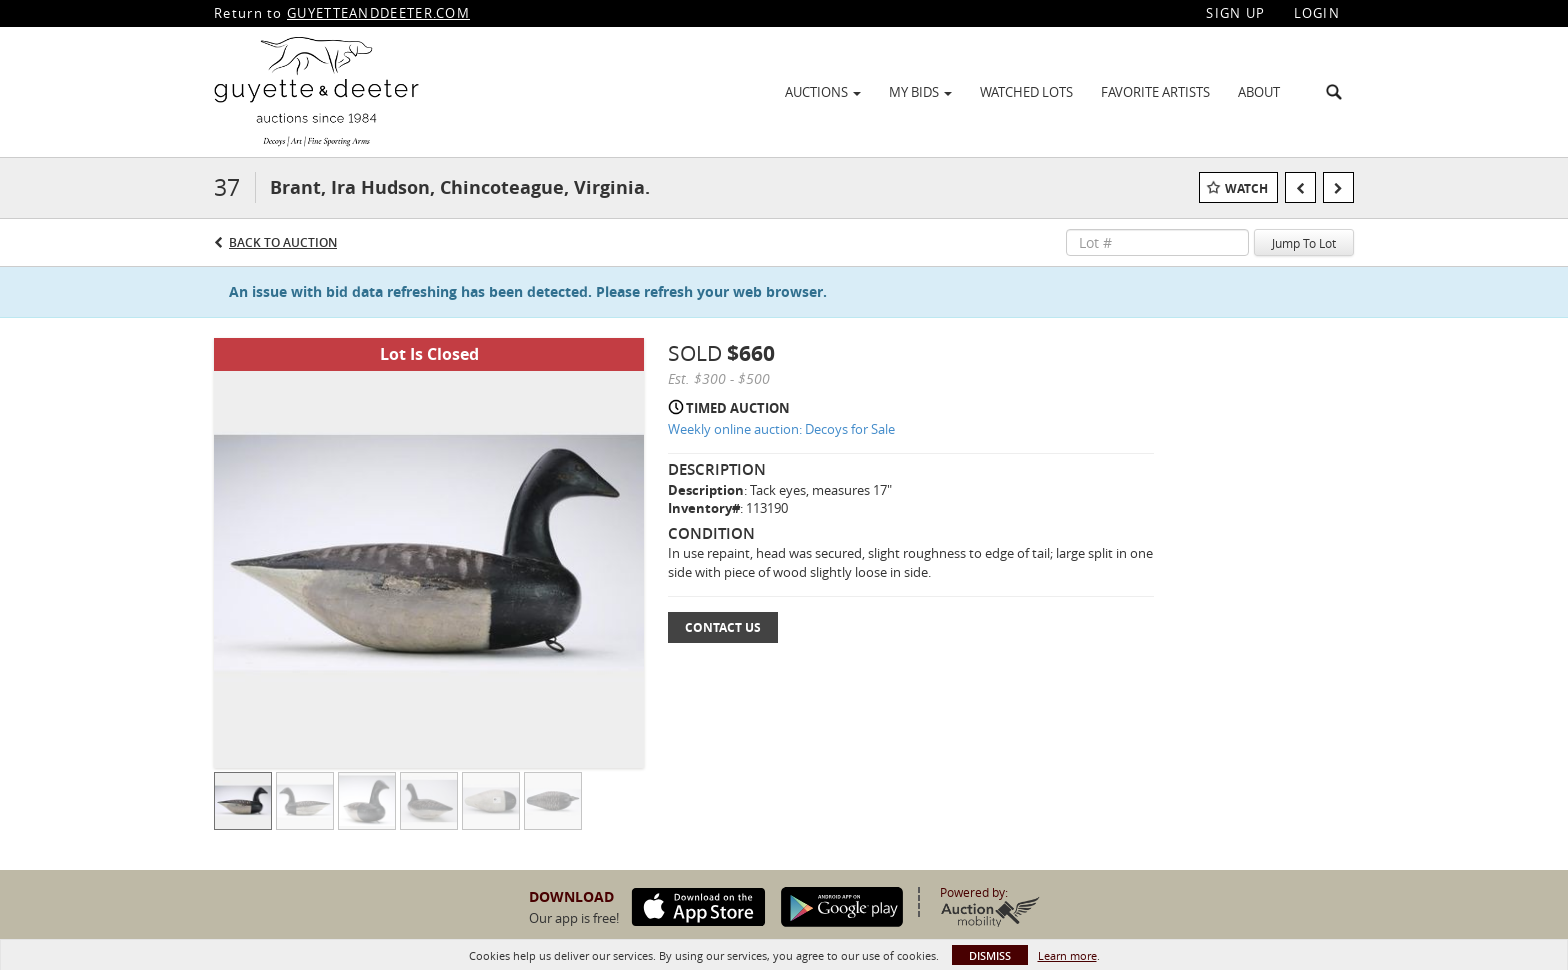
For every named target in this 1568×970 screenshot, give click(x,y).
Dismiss (990, 955)
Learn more (1067, 955)
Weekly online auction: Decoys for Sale (781, 429)
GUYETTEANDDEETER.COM (378, 13)
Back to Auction (283, 242)
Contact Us (723, 627)
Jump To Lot (1304, 243)
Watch (1246, 188)
